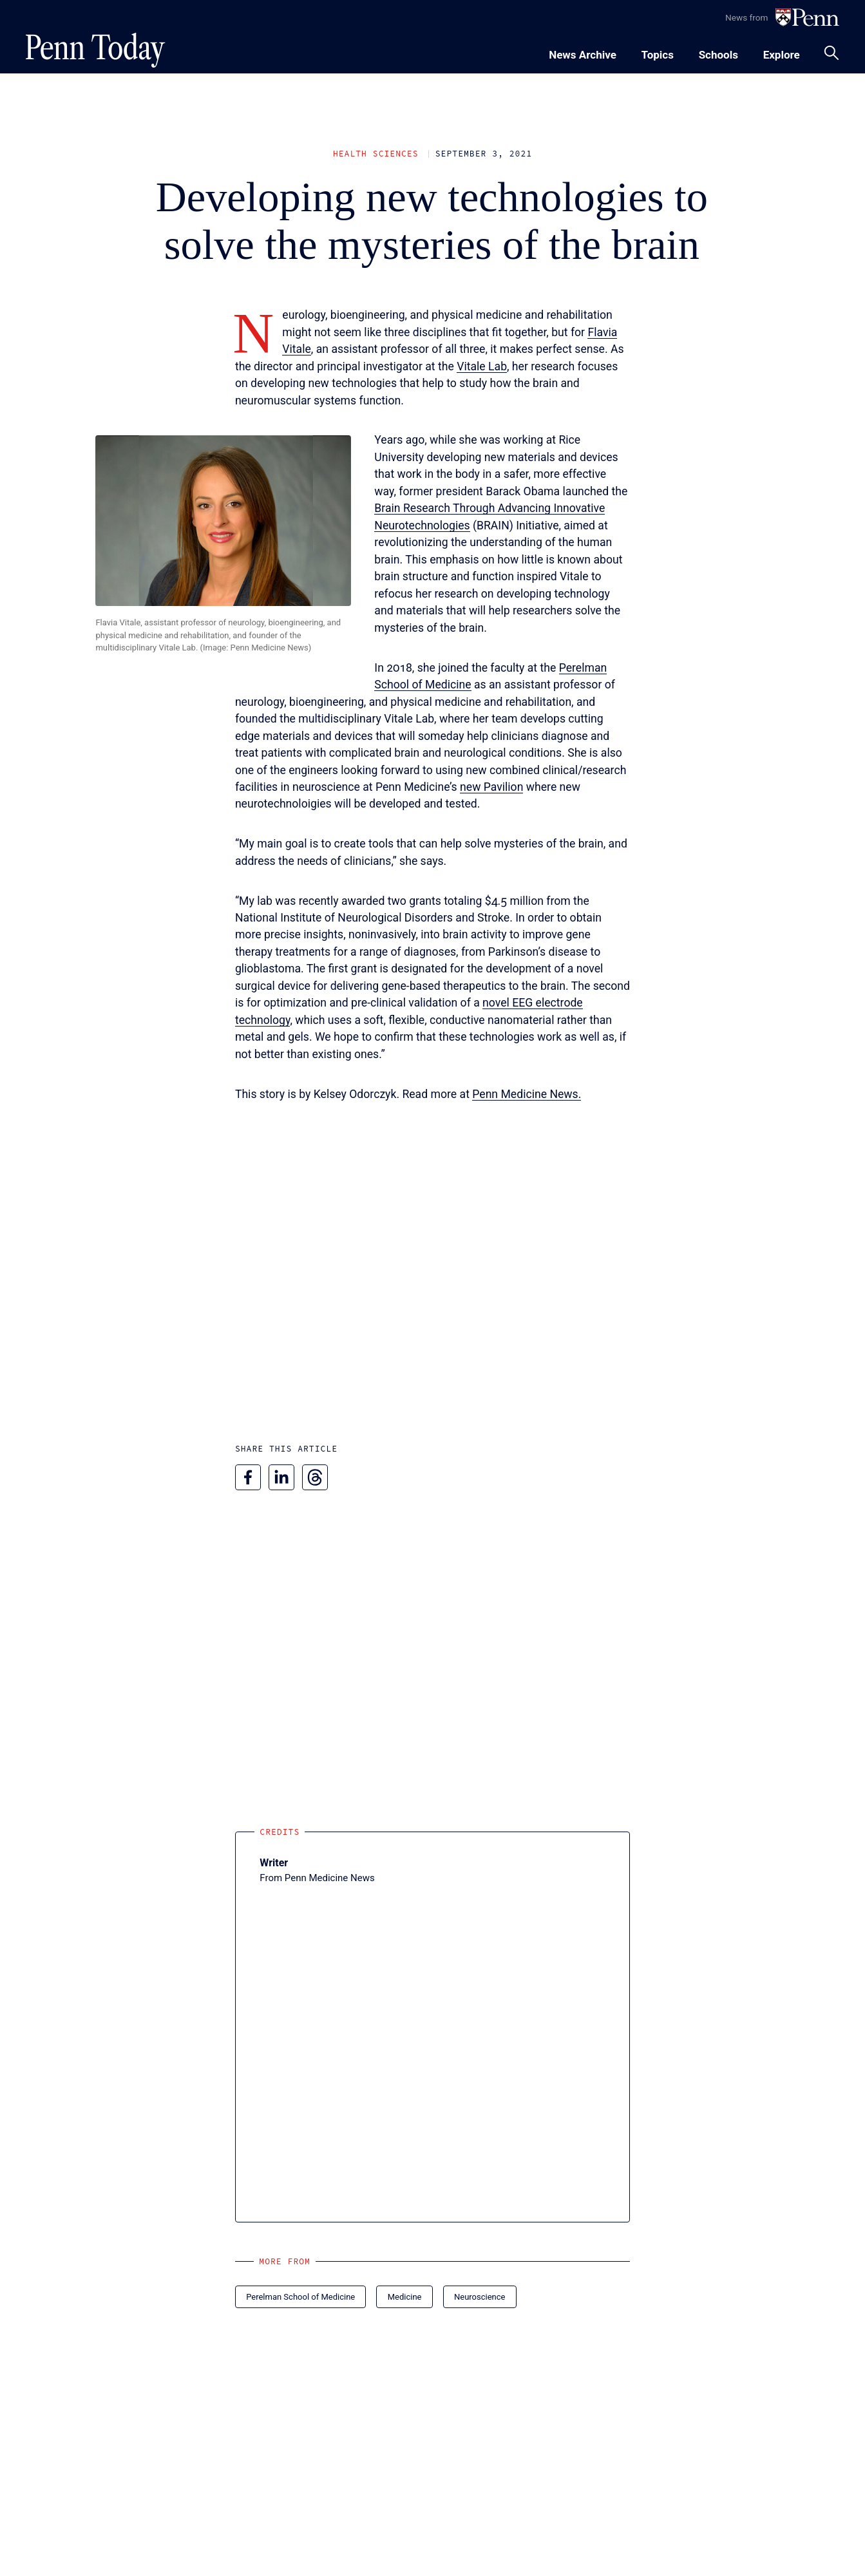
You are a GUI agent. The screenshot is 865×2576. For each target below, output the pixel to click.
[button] (223, 520)
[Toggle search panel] (831, 53)
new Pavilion (491, 787)
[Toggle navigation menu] (658, 53)
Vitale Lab (482, 366)
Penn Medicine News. (526, 1094)
